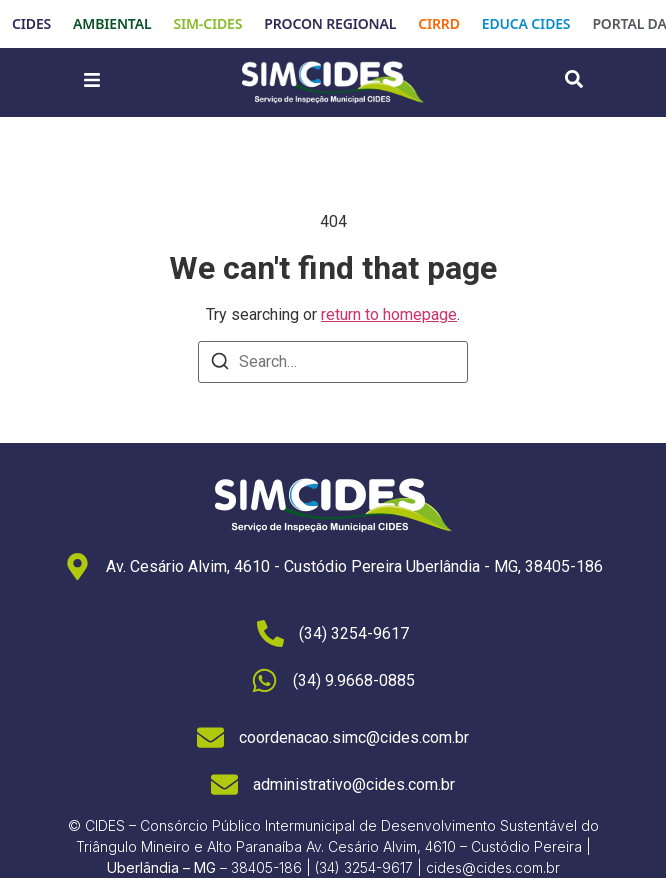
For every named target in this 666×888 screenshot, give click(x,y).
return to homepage (389, 314)
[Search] (220, 364)
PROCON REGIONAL (330, 23)
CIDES (31, 23)
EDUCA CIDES (526, 23)
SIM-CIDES (207, 23)
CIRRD (439, 23)
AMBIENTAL (112, 23)
